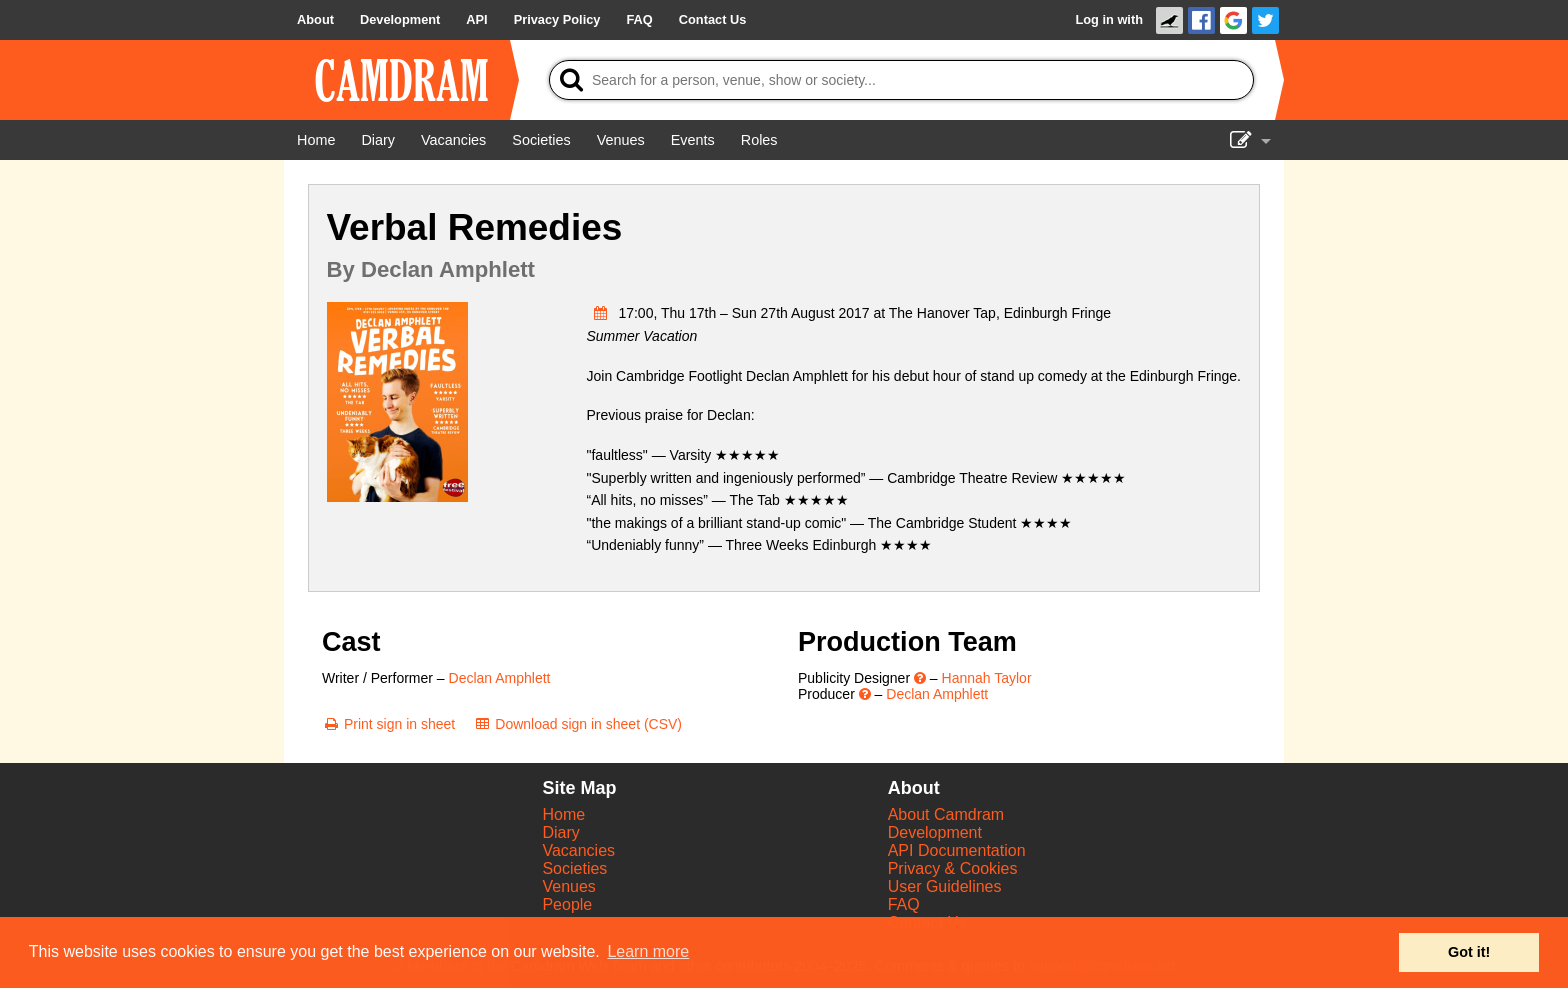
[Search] (901, 80)
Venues (568, 886)
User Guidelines (945, 886)
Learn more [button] (648, 951)
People (567, 904)
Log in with (1109, 19)
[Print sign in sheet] (388, 724)
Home (563, 814)
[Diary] (378, 140)
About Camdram (946, 814)
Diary (560, 832)
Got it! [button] (1469, 952)
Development (935, 832)
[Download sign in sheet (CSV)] (577, 724)
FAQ (904, 904)
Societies (574, 868)
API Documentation (957, 850)
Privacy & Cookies (953, 868)
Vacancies (578, 850)
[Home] (316, 140)
